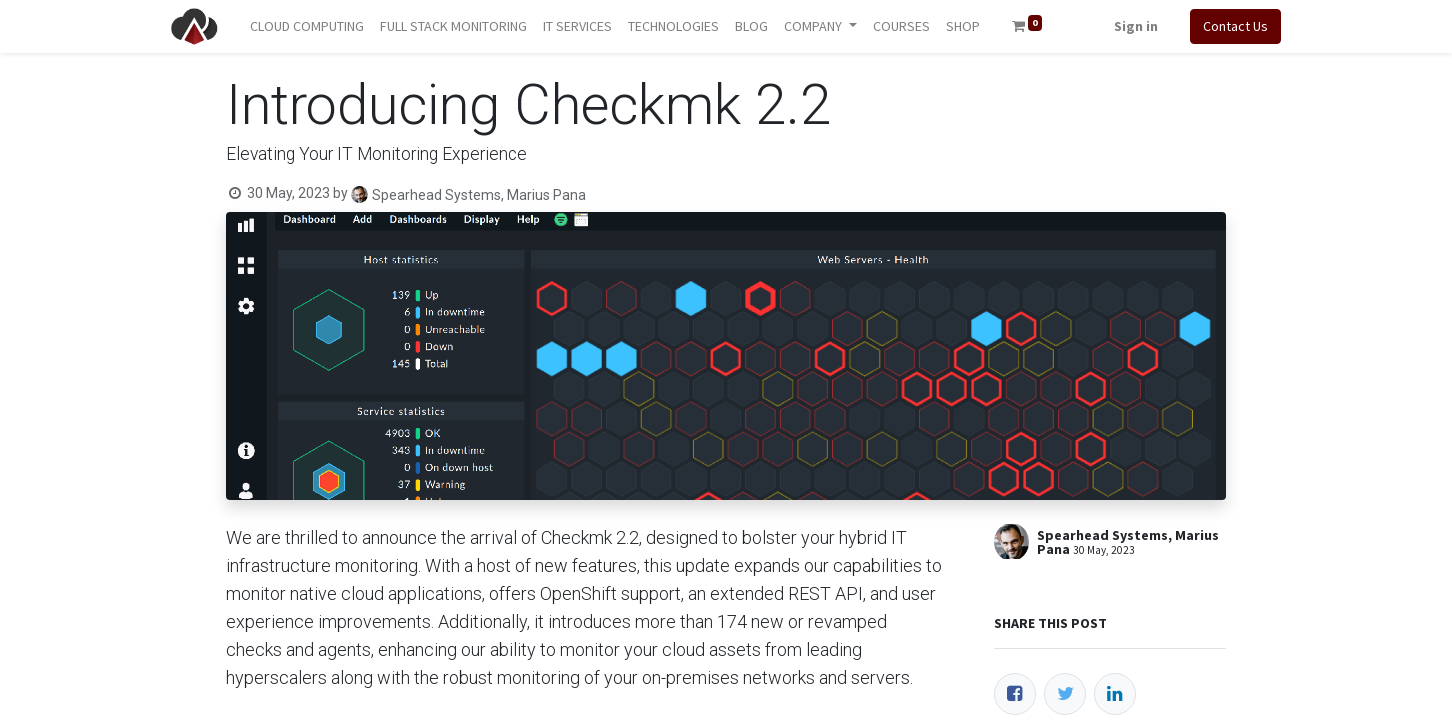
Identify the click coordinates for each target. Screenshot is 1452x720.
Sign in (1136, 26)
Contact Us (1235, 26)
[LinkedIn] (1115, 694)
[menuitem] (307, 26)
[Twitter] (1065, 694)
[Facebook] (1015, 694)
